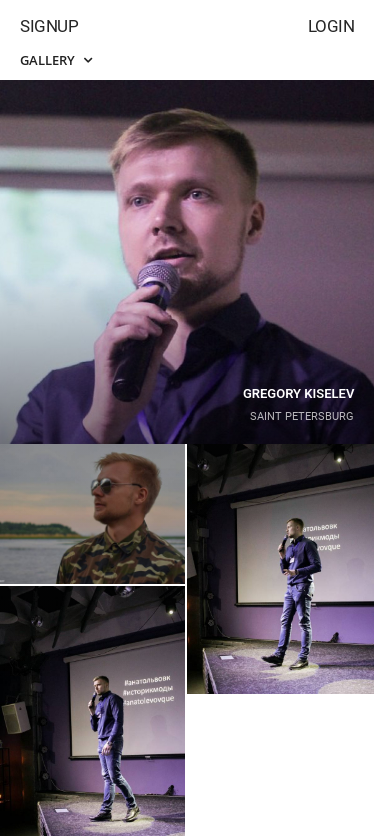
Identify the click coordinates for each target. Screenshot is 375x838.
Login (331, 26)
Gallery (56, 60)
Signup (49, 26)
